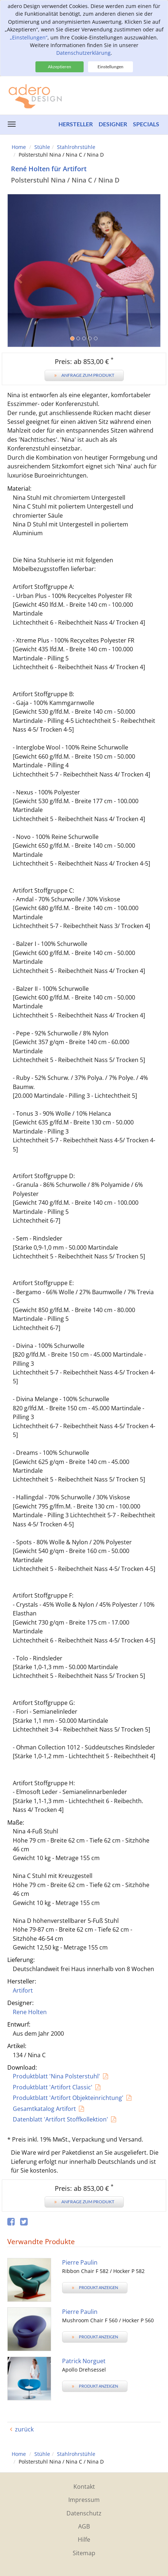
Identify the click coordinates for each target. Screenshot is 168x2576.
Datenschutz (84, 2513)
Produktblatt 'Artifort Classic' (52, 2087)
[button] (18, 309)
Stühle (42, 146)
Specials (146, 123)
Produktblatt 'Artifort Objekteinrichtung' (68, 2098)
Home (19, 146)
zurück (24, 2429)
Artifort (23, 1990)
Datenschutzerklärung (83, 52)
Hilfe (84, 2539)
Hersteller (75, 123)
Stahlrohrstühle (76, 146)
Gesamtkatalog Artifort (44, 2109)
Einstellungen (110, 66)
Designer (113, 123)
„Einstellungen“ (28, 37)
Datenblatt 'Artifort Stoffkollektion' (60, 2119)
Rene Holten (30, 2012)
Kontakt (84, 2487)
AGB (84, 2526)
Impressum (84, 2500)
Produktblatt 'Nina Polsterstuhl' (56, 2076)
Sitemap (84, 2553)
